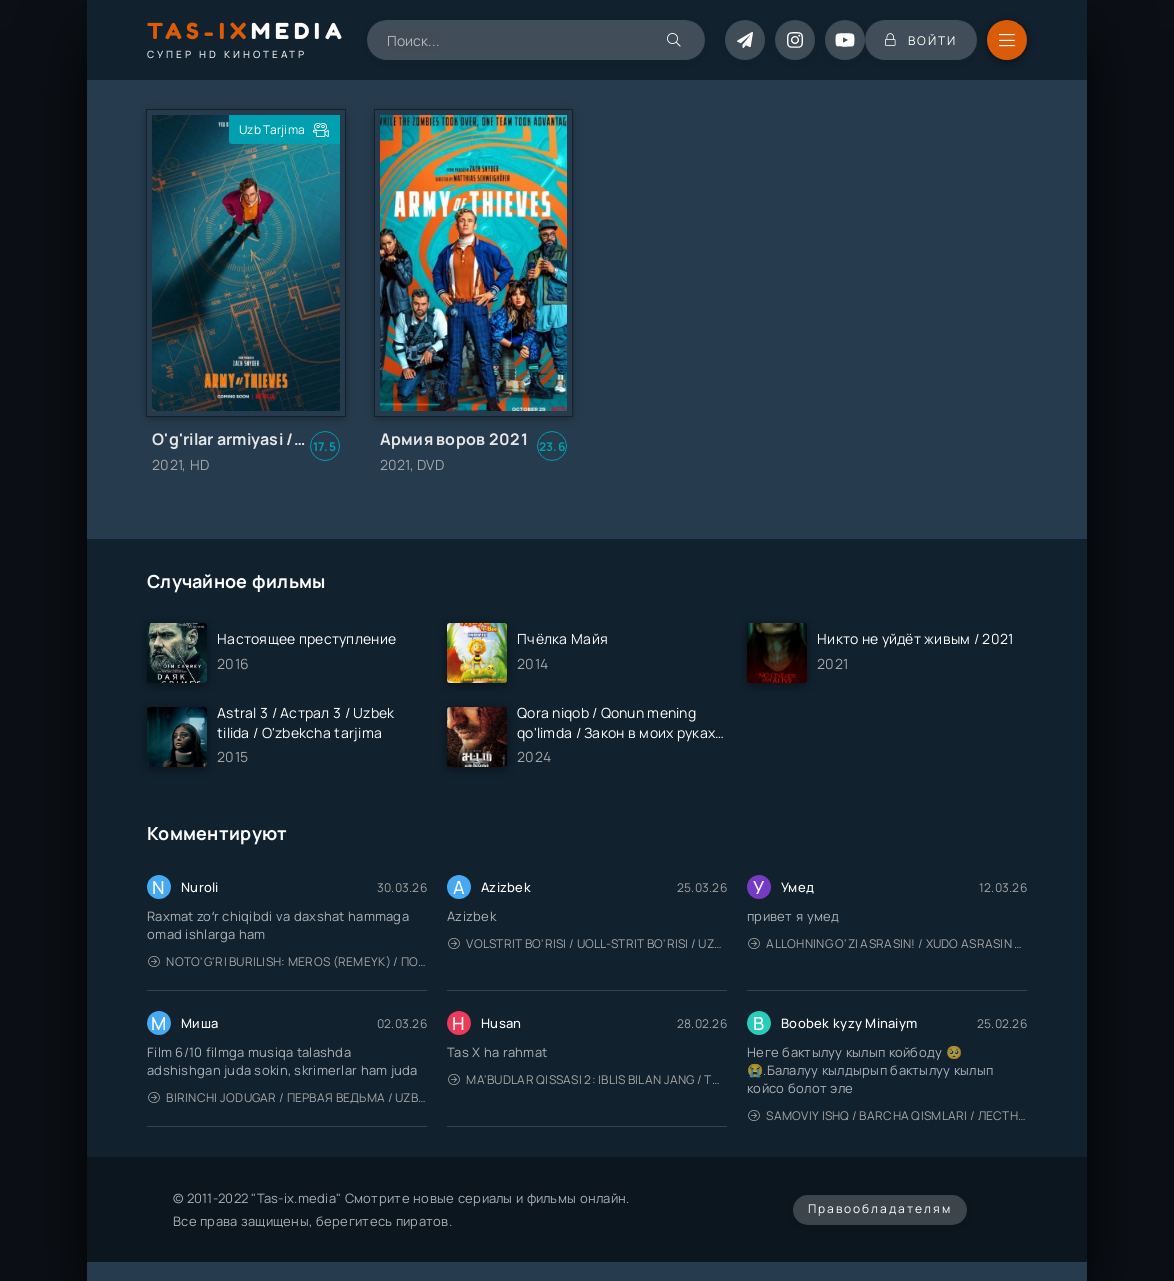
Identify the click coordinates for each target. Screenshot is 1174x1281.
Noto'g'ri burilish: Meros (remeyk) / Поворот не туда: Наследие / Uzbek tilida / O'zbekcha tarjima (287, 961)
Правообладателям (880, 1208)
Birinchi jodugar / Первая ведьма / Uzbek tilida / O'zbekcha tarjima (287, 1097)
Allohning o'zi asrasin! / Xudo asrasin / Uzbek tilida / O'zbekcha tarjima (887, 943)
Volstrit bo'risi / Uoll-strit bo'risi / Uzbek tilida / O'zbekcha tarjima (587, 943)
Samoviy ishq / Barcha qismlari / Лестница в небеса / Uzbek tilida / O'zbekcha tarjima (887, 1115)
